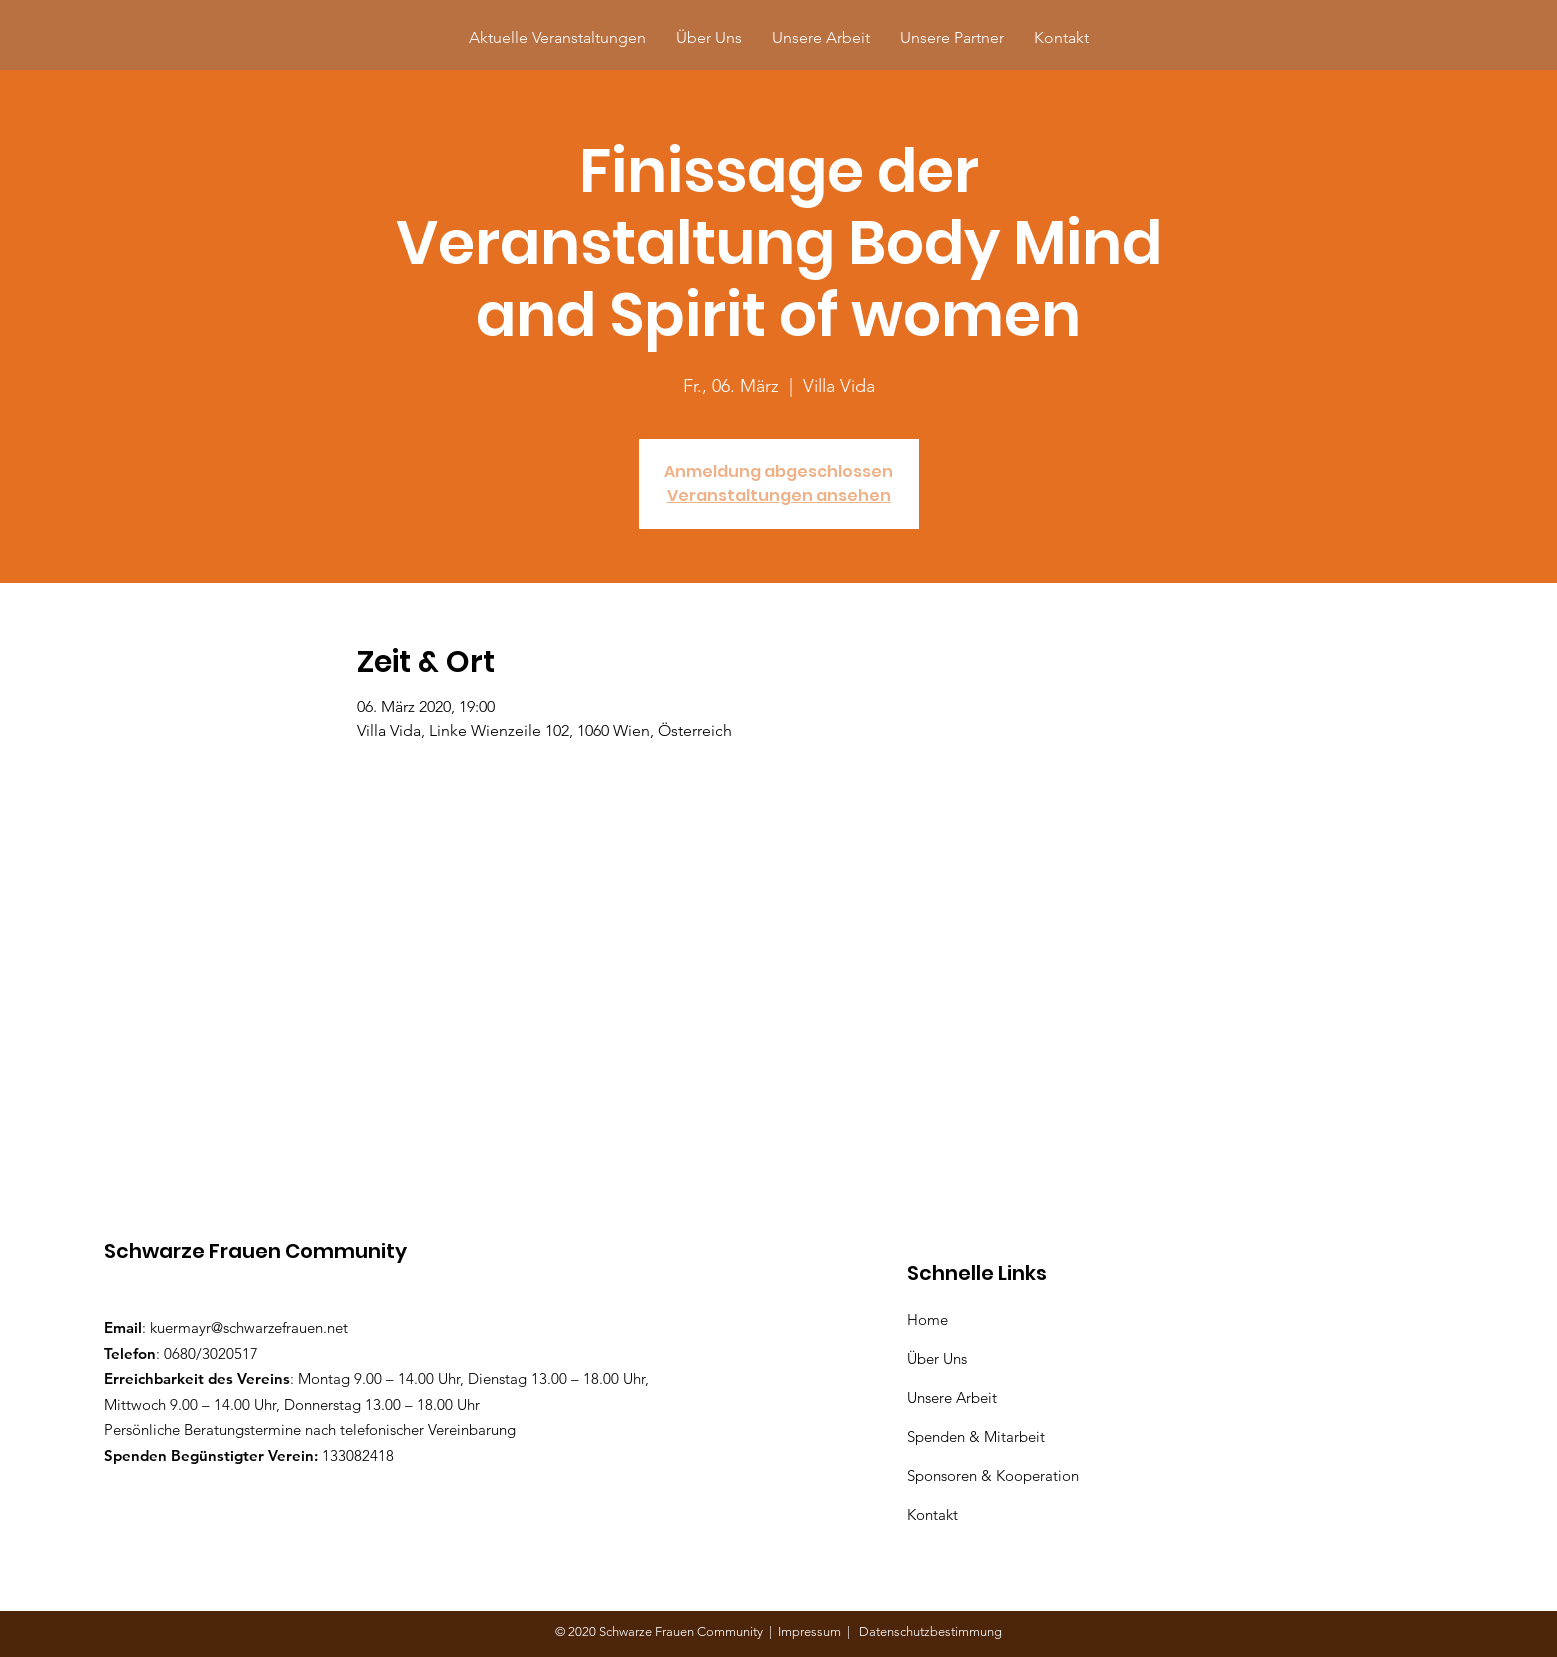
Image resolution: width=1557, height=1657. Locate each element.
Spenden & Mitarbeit (976, 1436)
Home (931, 1319)
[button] (952, 37)
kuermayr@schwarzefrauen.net (249, 1327)
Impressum (812, 1631)
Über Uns (939, 1358)
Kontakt (932, 1514)
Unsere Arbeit (954, 1397)
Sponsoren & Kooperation (995, 1475)
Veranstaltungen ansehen (779, 495)
